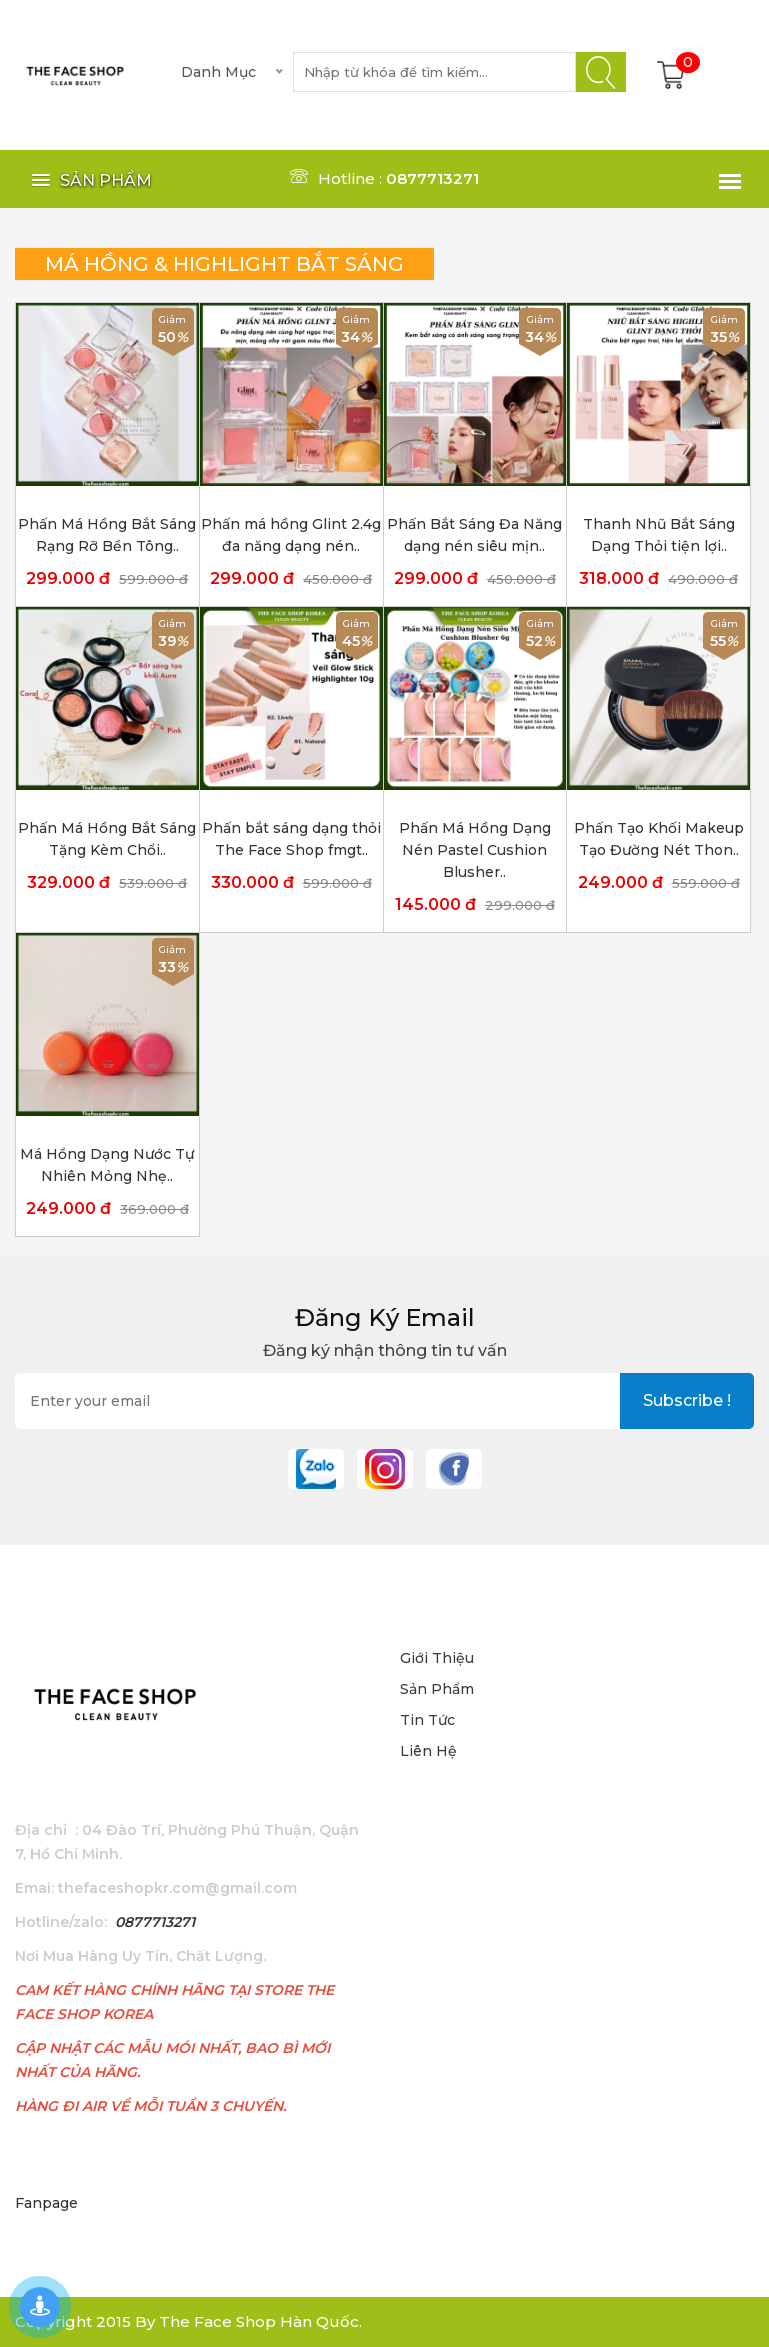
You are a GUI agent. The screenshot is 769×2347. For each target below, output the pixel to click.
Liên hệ (428, 1751)
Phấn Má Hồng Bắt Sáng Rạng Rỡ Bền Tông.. (107, 535)
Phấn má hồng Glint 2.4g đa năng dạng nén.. (291, 535)
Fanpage (46, 2203)
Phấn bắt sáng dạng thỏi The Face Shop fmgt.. (291, 839)
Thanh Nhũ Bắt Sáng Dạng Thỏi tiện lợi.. (659, 535)
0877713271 (155, 1922)
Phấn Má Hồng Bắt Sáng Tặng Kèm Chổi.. (107, 839)
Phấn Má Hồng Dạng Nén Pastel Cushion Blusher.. (475, 850)
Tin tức (427, 1720)
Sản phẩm (437, 1689)
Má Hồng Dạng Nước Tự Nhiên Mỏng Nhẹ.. (107, 1165)
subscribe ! (687, 1400)
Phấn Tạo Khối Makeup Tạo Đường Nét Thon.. (659, 839)
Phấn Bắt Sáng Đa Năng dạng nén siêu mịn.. (474, 535)
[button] (88, 180)
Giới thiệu (437, 1658)
